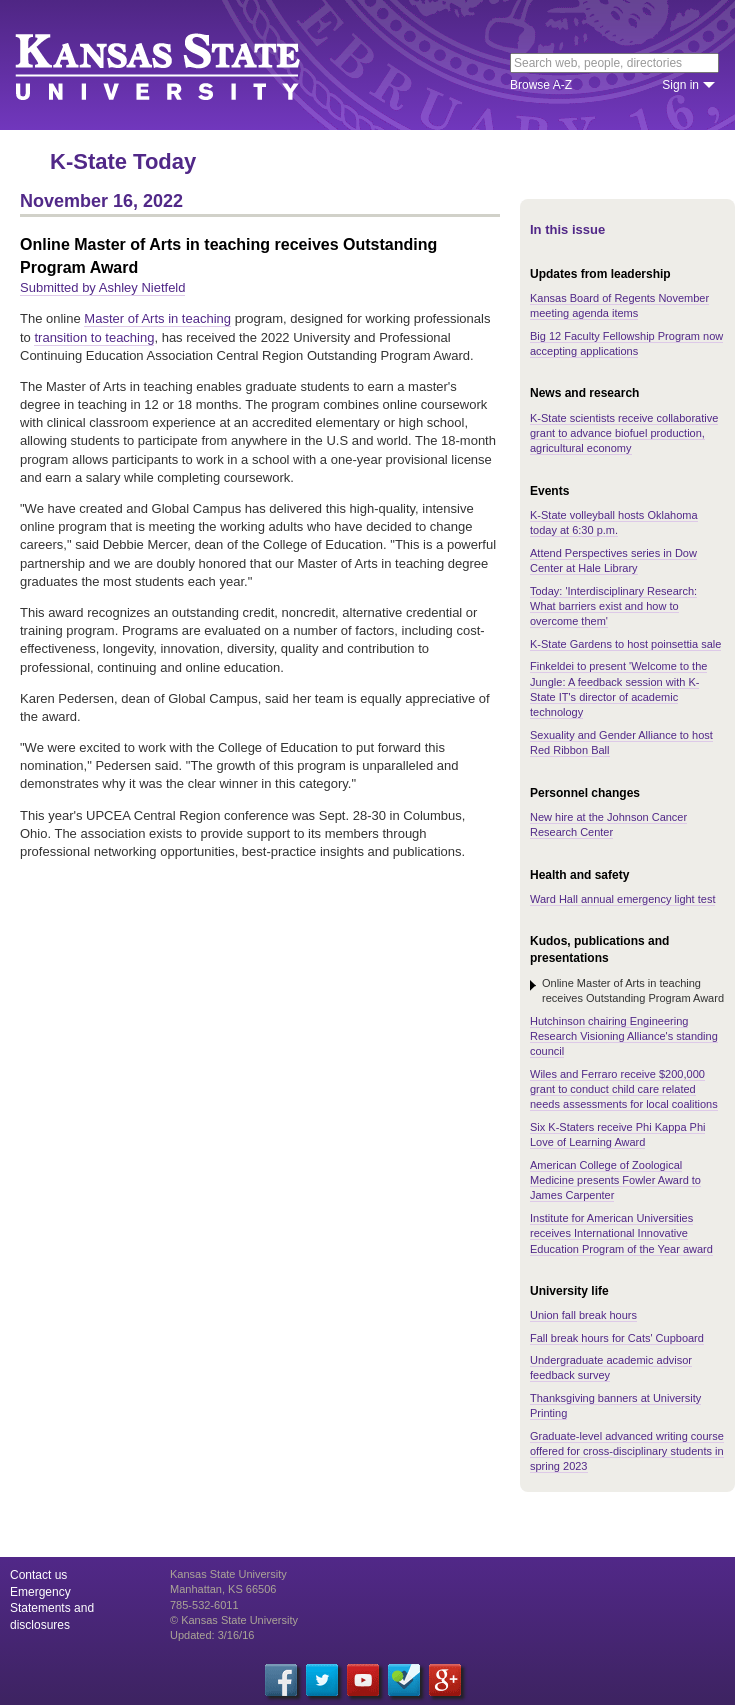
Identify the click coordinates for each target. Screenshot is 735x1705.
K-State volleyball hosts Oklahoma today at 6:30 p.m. (614, 522)
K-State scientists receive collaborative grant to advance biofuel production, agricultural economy (624, 433)
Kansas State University (182, 65)
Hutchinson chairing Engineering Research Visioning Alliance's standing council (624, 1036)
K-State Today (123, 161)
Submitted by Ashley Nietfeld (102, 287)
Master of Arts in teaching (157, 318)
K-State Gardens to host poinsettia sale (625, 644)
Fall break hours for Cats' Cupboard (617, 1338)
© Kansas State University (234, 1620)
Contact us (38, 1575)
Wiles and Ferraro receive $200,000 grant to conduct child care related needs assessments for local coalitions (624, 1089)
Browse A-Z (541, 85)
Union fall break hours (583, 1315)
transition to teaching (94, 337)
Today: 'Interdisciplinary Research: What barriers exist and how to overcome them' (613, 606)
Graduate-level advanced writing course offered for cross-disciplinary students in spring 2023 (627, 1451)
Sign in (680, 85)
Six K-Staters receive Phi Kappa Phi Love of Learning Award (617, 1134)
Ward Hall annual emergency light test (622, 899)
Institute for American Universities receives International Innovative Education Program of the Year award (621, 1233)
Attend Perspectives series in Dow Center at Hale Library (613, 560)
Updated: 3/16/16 (212, 1635)
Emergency (40, 1592)
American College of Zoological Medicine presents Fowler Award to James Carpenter (615, 1180)
